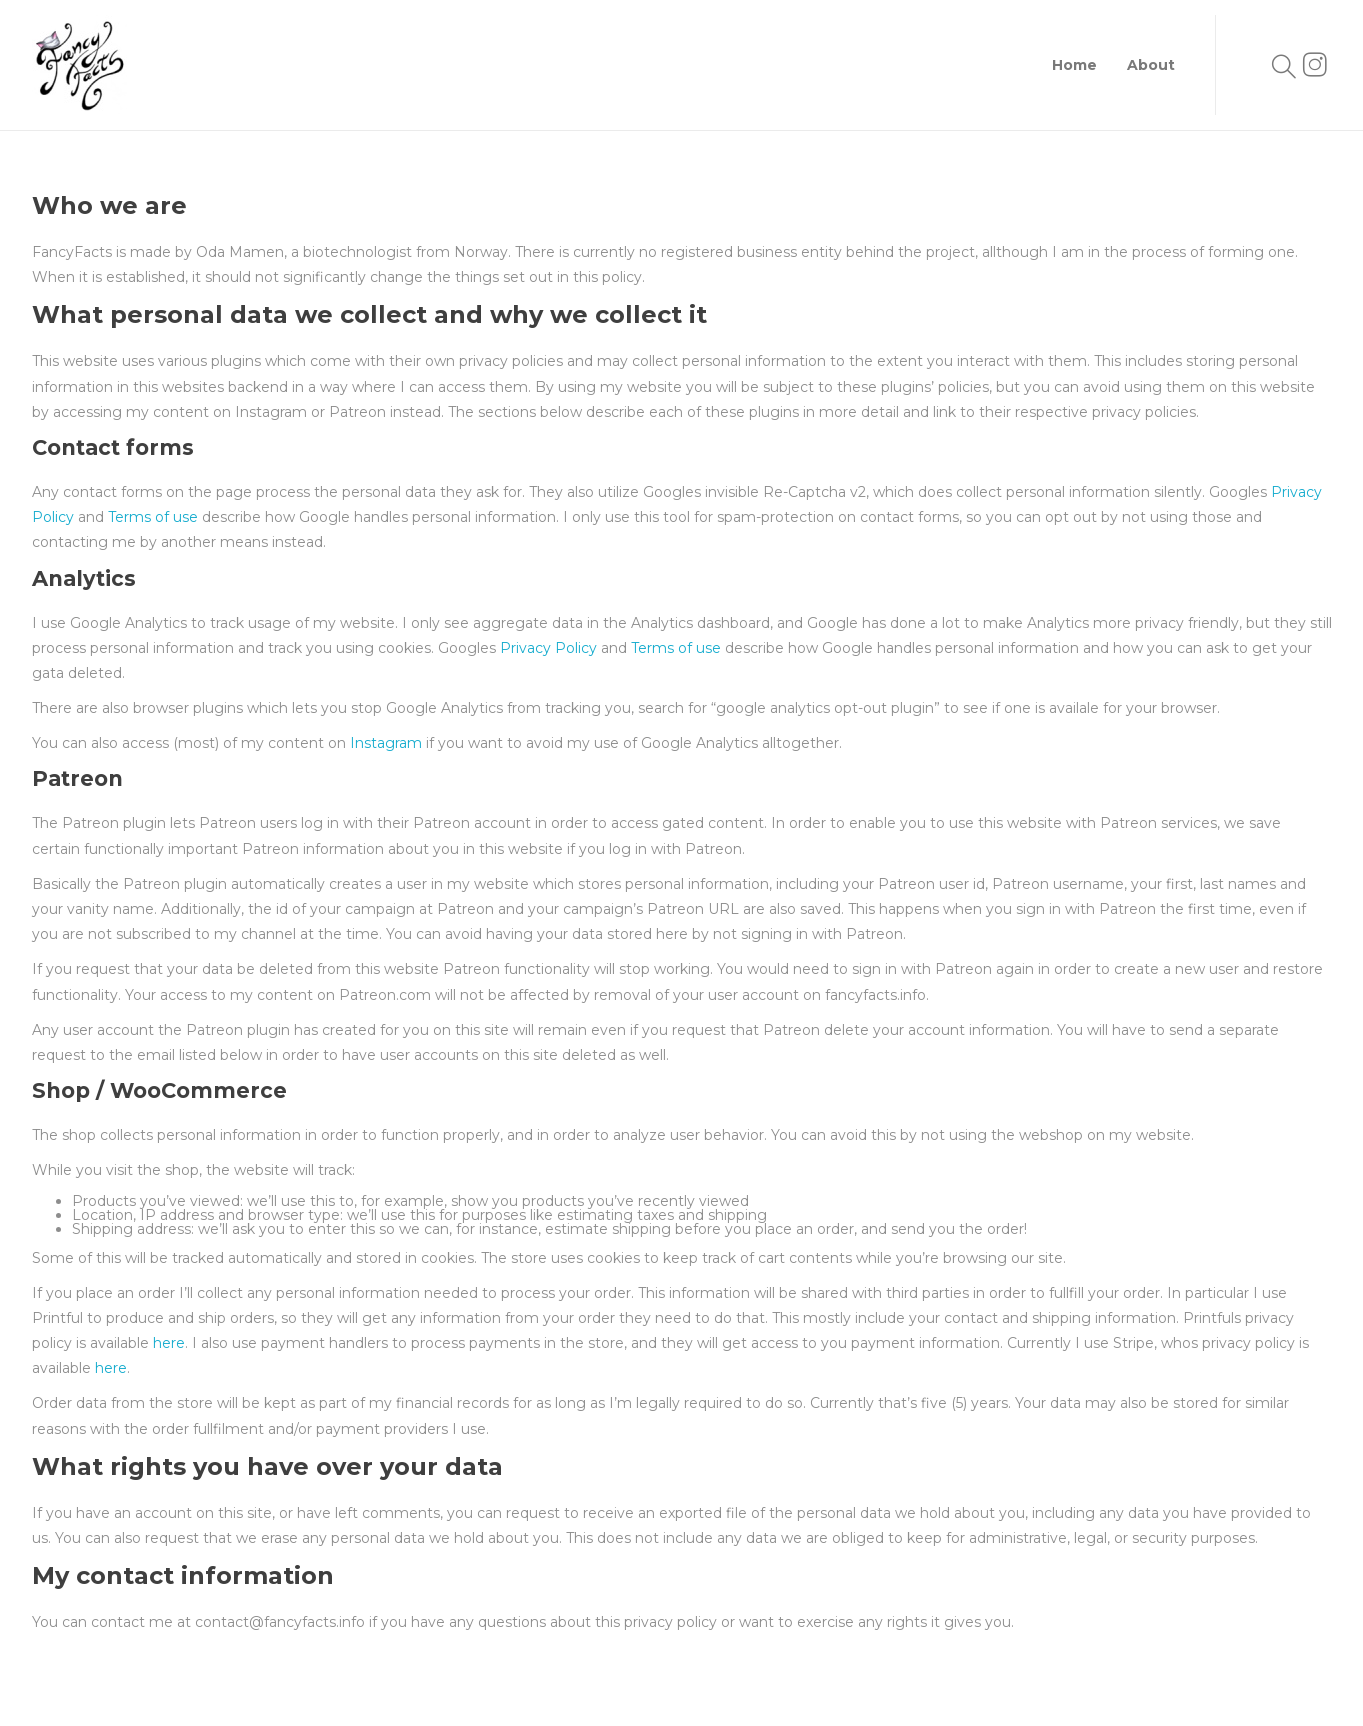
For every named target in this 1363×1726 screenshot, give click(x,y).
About (1151, 65)
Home (1074, 65)
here (169, 1343)
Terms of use (155, 517)
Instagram (388, 743)
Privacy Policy (548, 648)
